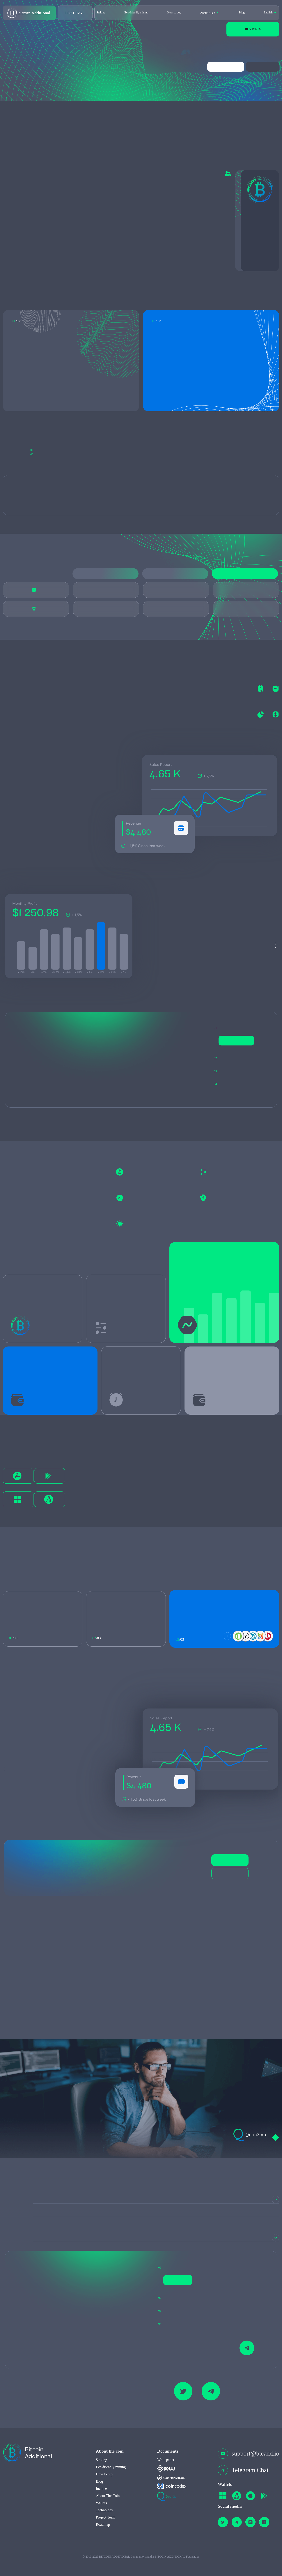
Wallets (101, 2521)
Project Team (105, 2535)
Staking (100, 12)
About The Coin (108, 2513)
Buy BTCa (253, 29)
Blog (242, 12)
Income (101, 2506)
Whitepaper (165, 2477)
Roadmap (103, 2542)
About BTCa (207, 12)
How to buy (174, 12)
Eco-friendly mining (136, 12)
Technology (104, 2528)
